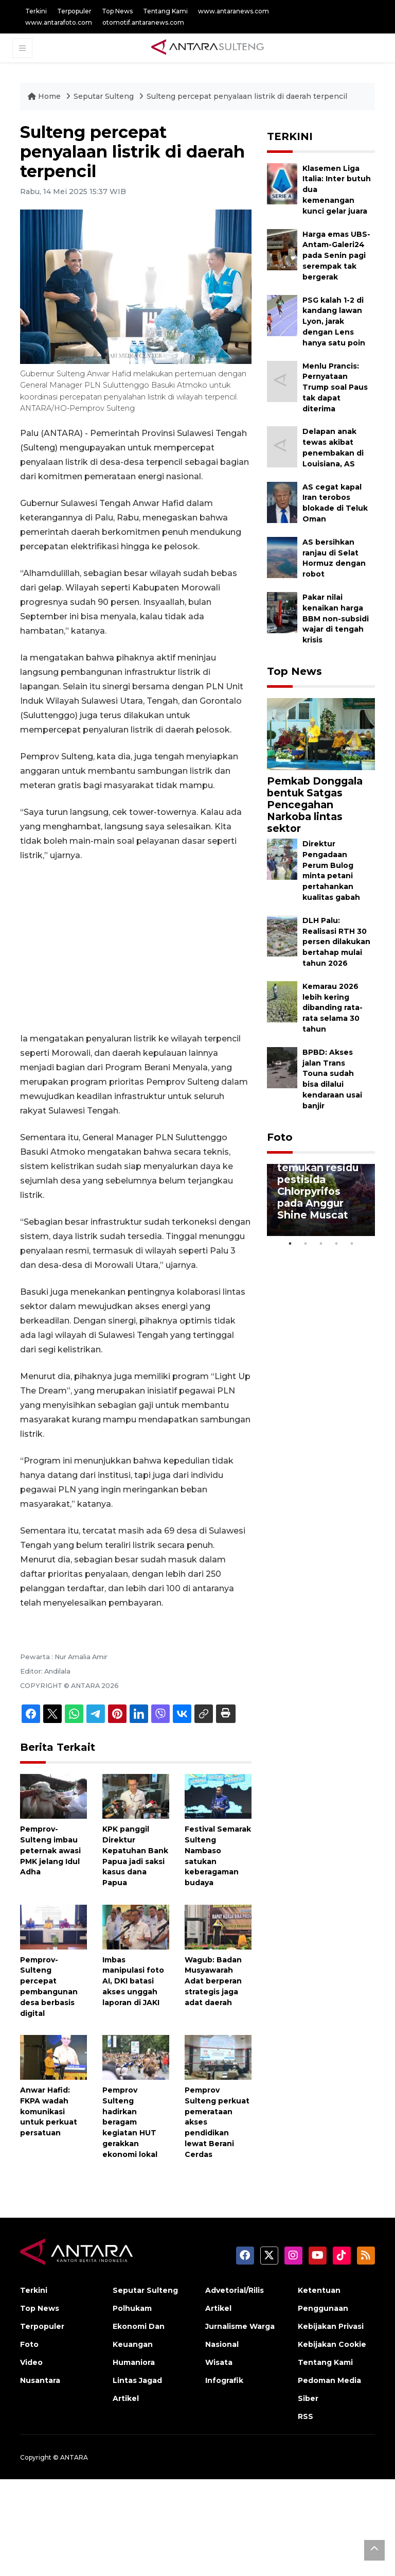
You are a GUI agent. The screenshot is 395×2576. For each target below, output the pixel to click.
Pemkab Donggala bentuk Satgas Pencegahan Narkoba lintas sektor (315, 804)
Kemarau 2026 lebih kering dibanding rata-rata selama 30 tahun (332, 1008)
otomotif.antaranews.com (143, 22)
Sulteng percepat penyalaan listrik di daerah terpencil (247, 96)
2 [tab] (305, 1244)
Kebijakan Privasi (331, 2326)
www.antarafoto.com (58, 22)
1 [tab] (290, 1244)
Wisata (218, 2362)
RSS (305, 2416)
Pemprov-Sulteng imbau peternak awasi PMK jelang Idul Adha (50, 1850)
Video (31, 2362)
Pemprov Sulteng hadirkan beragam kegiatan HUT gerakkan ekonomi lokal (129, 2122)
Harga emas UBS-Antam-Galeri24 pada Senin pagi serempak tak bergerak (336, 256)
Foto (280, 1137)
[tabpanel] (321, 1200)
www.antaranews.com (233, 11)
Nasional (222, 2344)
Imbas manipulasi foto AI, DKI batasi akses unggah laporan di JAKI (133, 1981)
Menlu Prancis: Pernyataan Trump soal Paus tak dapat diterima (335, 387)
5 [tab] (352, 1244)
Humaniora (134, 2362)
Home (45, 96)
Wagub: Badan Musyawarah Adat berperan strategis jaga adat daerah (213, 1981)
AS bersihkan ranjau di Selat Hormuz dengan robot (334, 558)
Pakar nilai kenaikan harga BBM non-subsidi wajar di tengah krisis (335, 619)
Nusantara (40, 2380)
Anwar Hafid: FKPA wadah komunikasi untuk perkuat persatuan (48, 2111)
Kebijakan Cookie (332, 2344)
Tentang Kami (165, 11)
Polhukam (132, 2308)
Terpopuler (74, 11)
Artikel (126, 2398)
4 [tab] (336, 1244)
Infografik (224, 2380)
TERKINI (290, 136)
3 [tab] (321, 1244)
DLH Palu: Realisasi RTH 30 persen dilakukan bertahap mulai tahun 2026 (336, 942)
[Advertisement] (136, 947)
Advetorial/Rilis (234, 2290)
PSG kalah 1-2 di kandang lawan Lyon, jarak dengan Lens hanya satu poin (333, 321)
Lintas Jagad (137, 2380)
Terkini (36, 11)
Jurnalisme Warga (240, 2326)
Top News (117, 11)
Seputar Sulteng (105, 96)
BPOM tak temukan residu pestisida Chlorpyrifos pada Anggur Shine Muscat (317, 1185)
